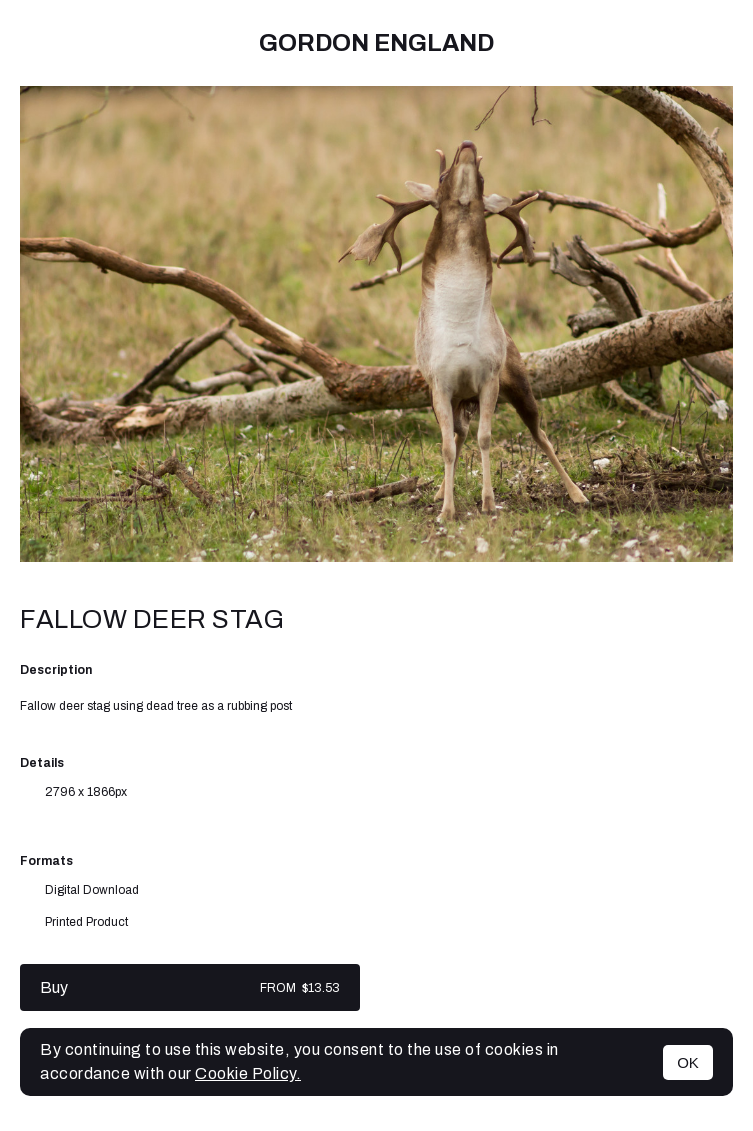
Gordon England (376, 43)
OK (688, 1062)
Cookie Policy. (248, 1073)
